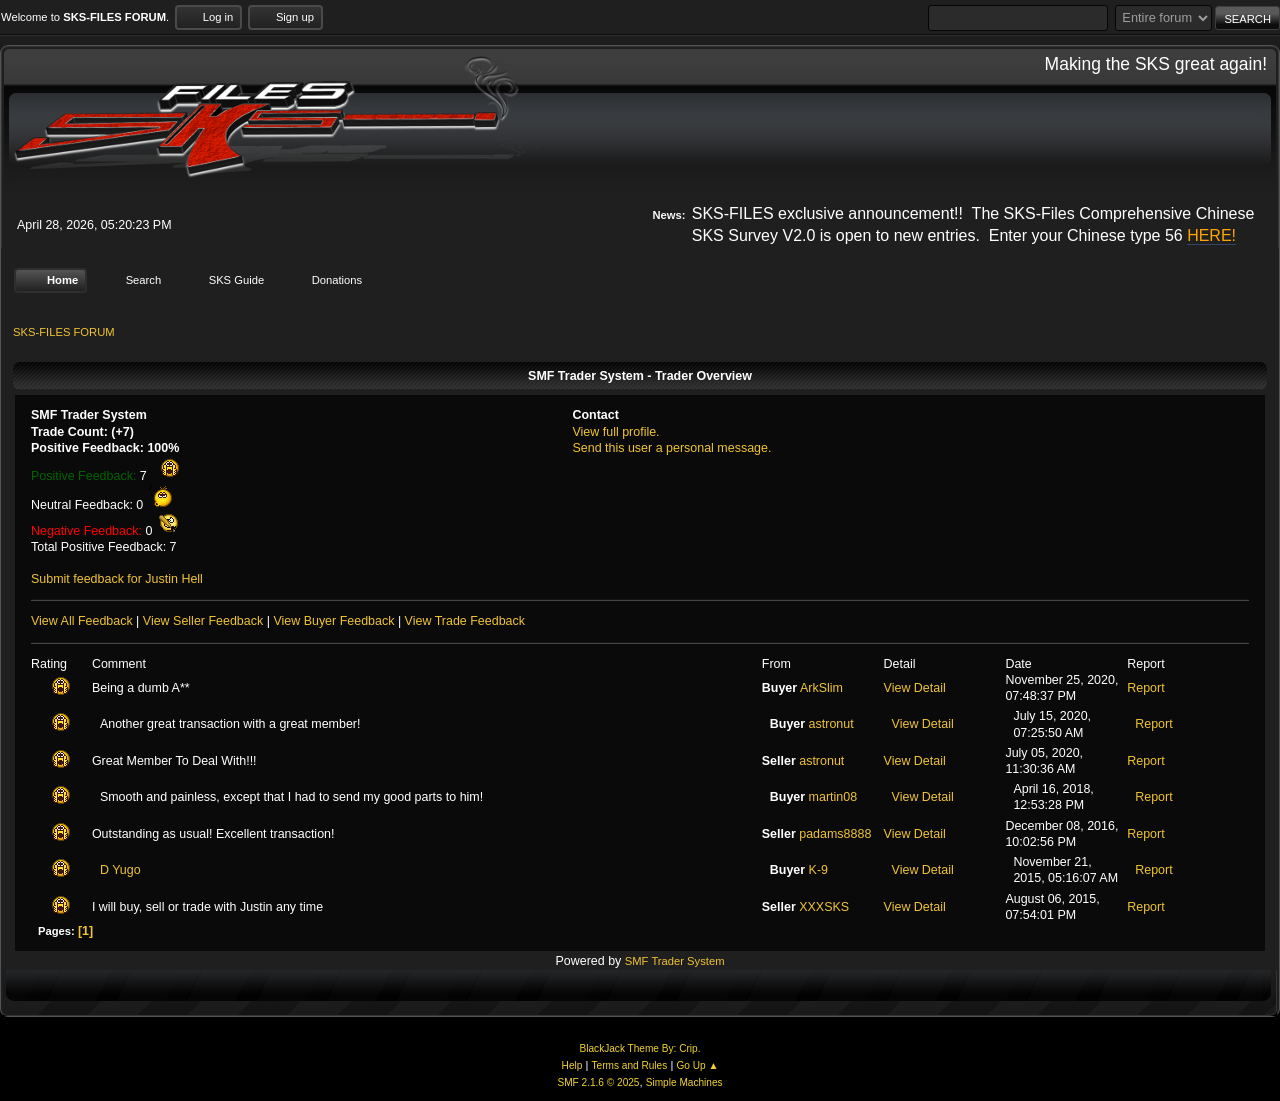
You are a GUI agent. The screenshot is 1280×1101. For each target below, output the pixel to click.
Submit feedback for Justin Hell (117, 579)
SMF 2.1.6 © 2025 (598, 1082)
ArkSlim (821, 688)
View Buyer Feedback (333, 621)
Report (1145, 688)
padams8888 (835, 834)
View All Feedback (82, 621)
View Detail (915, 688)
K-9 (818, 870)
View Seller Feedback (203, 621)
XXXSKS (824, 906)
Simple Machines (684, 1082)
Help (572, 1065)
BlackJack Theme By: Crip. (640, 1048)
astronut (831, 724)
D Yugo (120, 870)
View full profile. (615, 431)
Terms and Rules (630, 1065)
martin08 (833, 797)
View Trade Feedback (465, 621)
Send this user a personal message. (671, 448)
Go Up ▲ (697, 1065)
